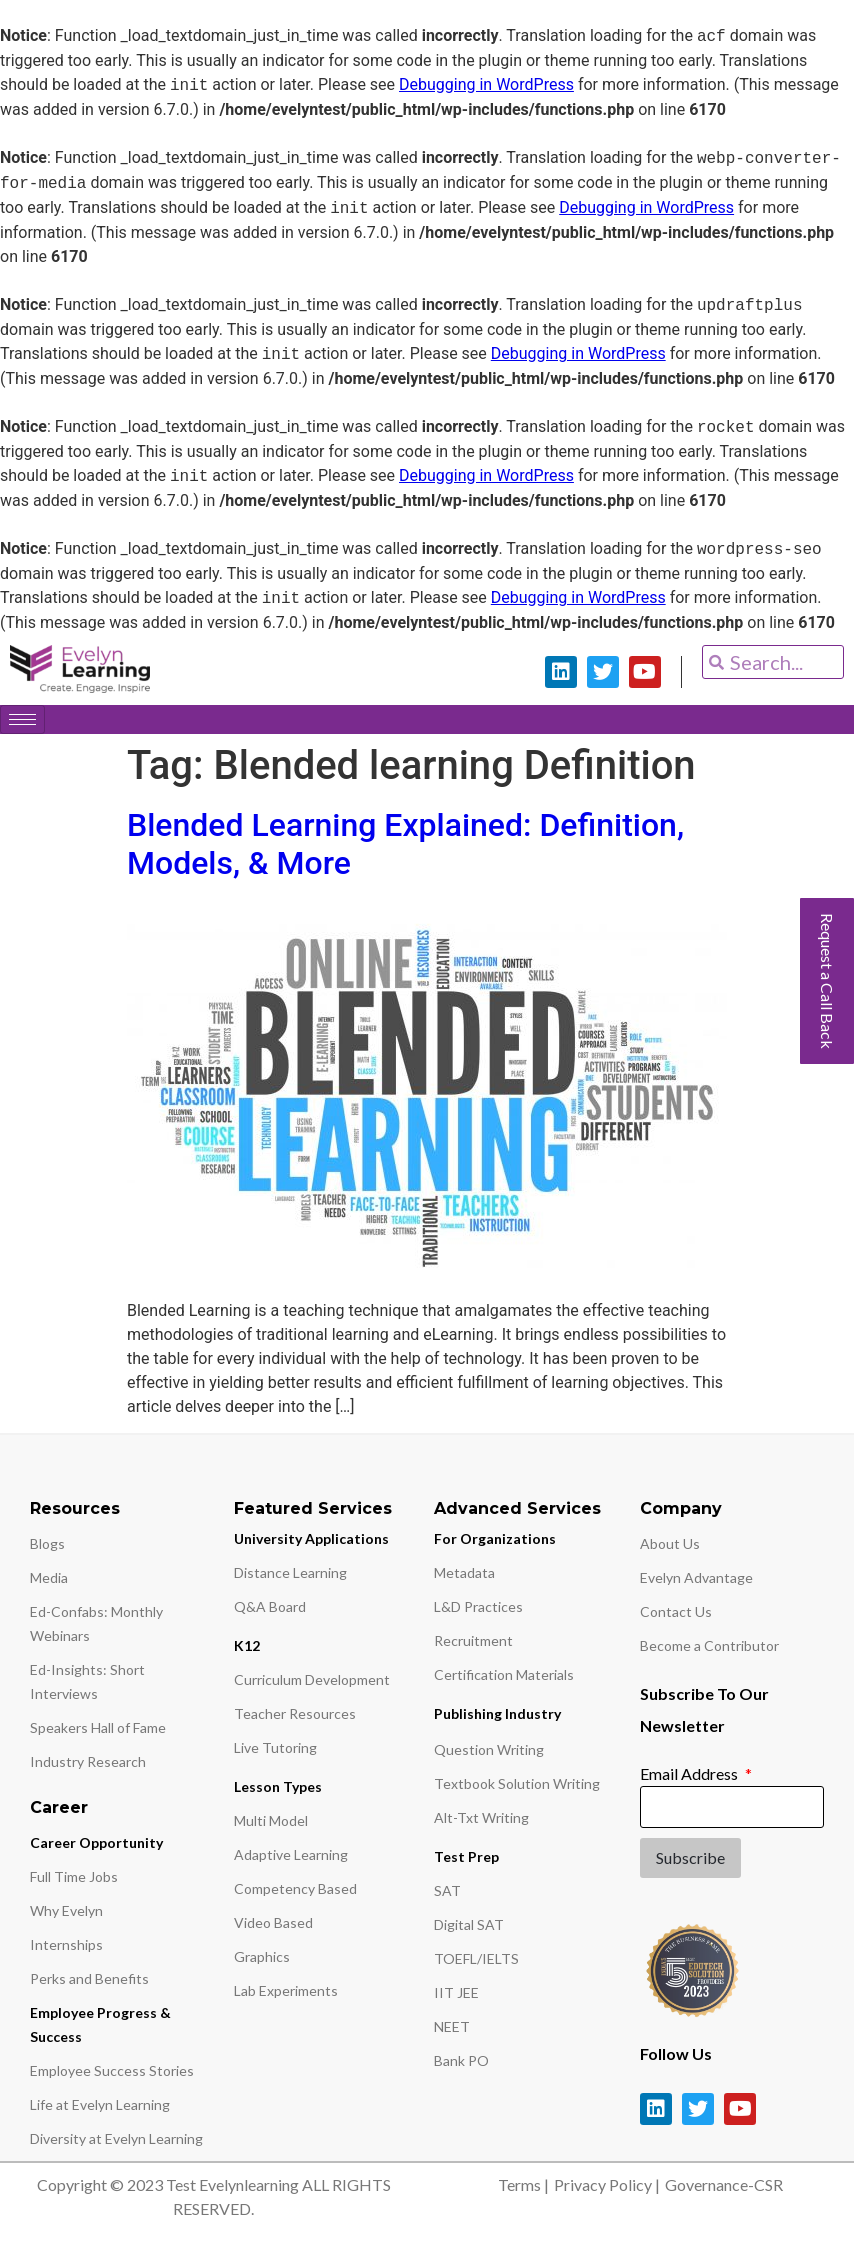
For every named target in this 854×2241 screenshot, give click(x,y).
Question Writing (489, 1749)
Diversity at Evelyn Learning (116, 2138)
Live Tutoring (275, 1747)
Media (49, 1577)
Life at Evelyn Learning (100, 2104)
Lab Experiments (286, 1990)
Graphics (262, 1956)
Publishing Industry (497, 1713)
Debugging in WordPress (486, 85)
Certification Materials (504, 1674)
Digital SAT (469, 1924)
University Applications (311, 1538)
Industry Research (88, 1761)
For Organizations (495, 1538)
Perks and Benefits (89, 1978)
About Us (670, 1543)
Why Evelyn (66, 1910)
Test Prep (466, 1856)
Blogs (47, 1543)
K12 (247, 1645)
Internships (66, 1944)
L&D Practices (478, 1606)
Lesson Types (278, 1786)
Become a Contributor (709, 1645)
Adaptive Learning (291, 1854)
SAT (447, 1890)
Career (59, 1807)
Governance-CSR (724, 2184)
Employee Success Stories (112, 2070)
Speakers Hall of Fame (98, 1727)
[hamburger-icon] (22, 719)
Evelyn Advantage (696, 1577)
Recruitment (473, 1640)
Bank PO (461, 2060)
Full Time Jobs (74, 1876)
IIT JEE (456, 1992)
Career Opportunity (96, 1842)
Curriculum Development (312, 1679)
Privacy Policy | (607, 2184)
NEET (452, 2026)
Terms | (523, 2184)
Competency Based (295, 1888)
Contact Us (676, 1611)
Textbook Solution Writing (517, 1783)
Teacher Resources (295, 1713)
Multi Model (271, 1820)
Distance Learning (290, 1572)
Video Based (273, 1922)
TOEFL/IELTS (476, 1958)
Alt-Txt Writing (481, 1817)
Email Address (690, 1773)
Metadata (464, 1572)
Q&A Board (270, 1606)
